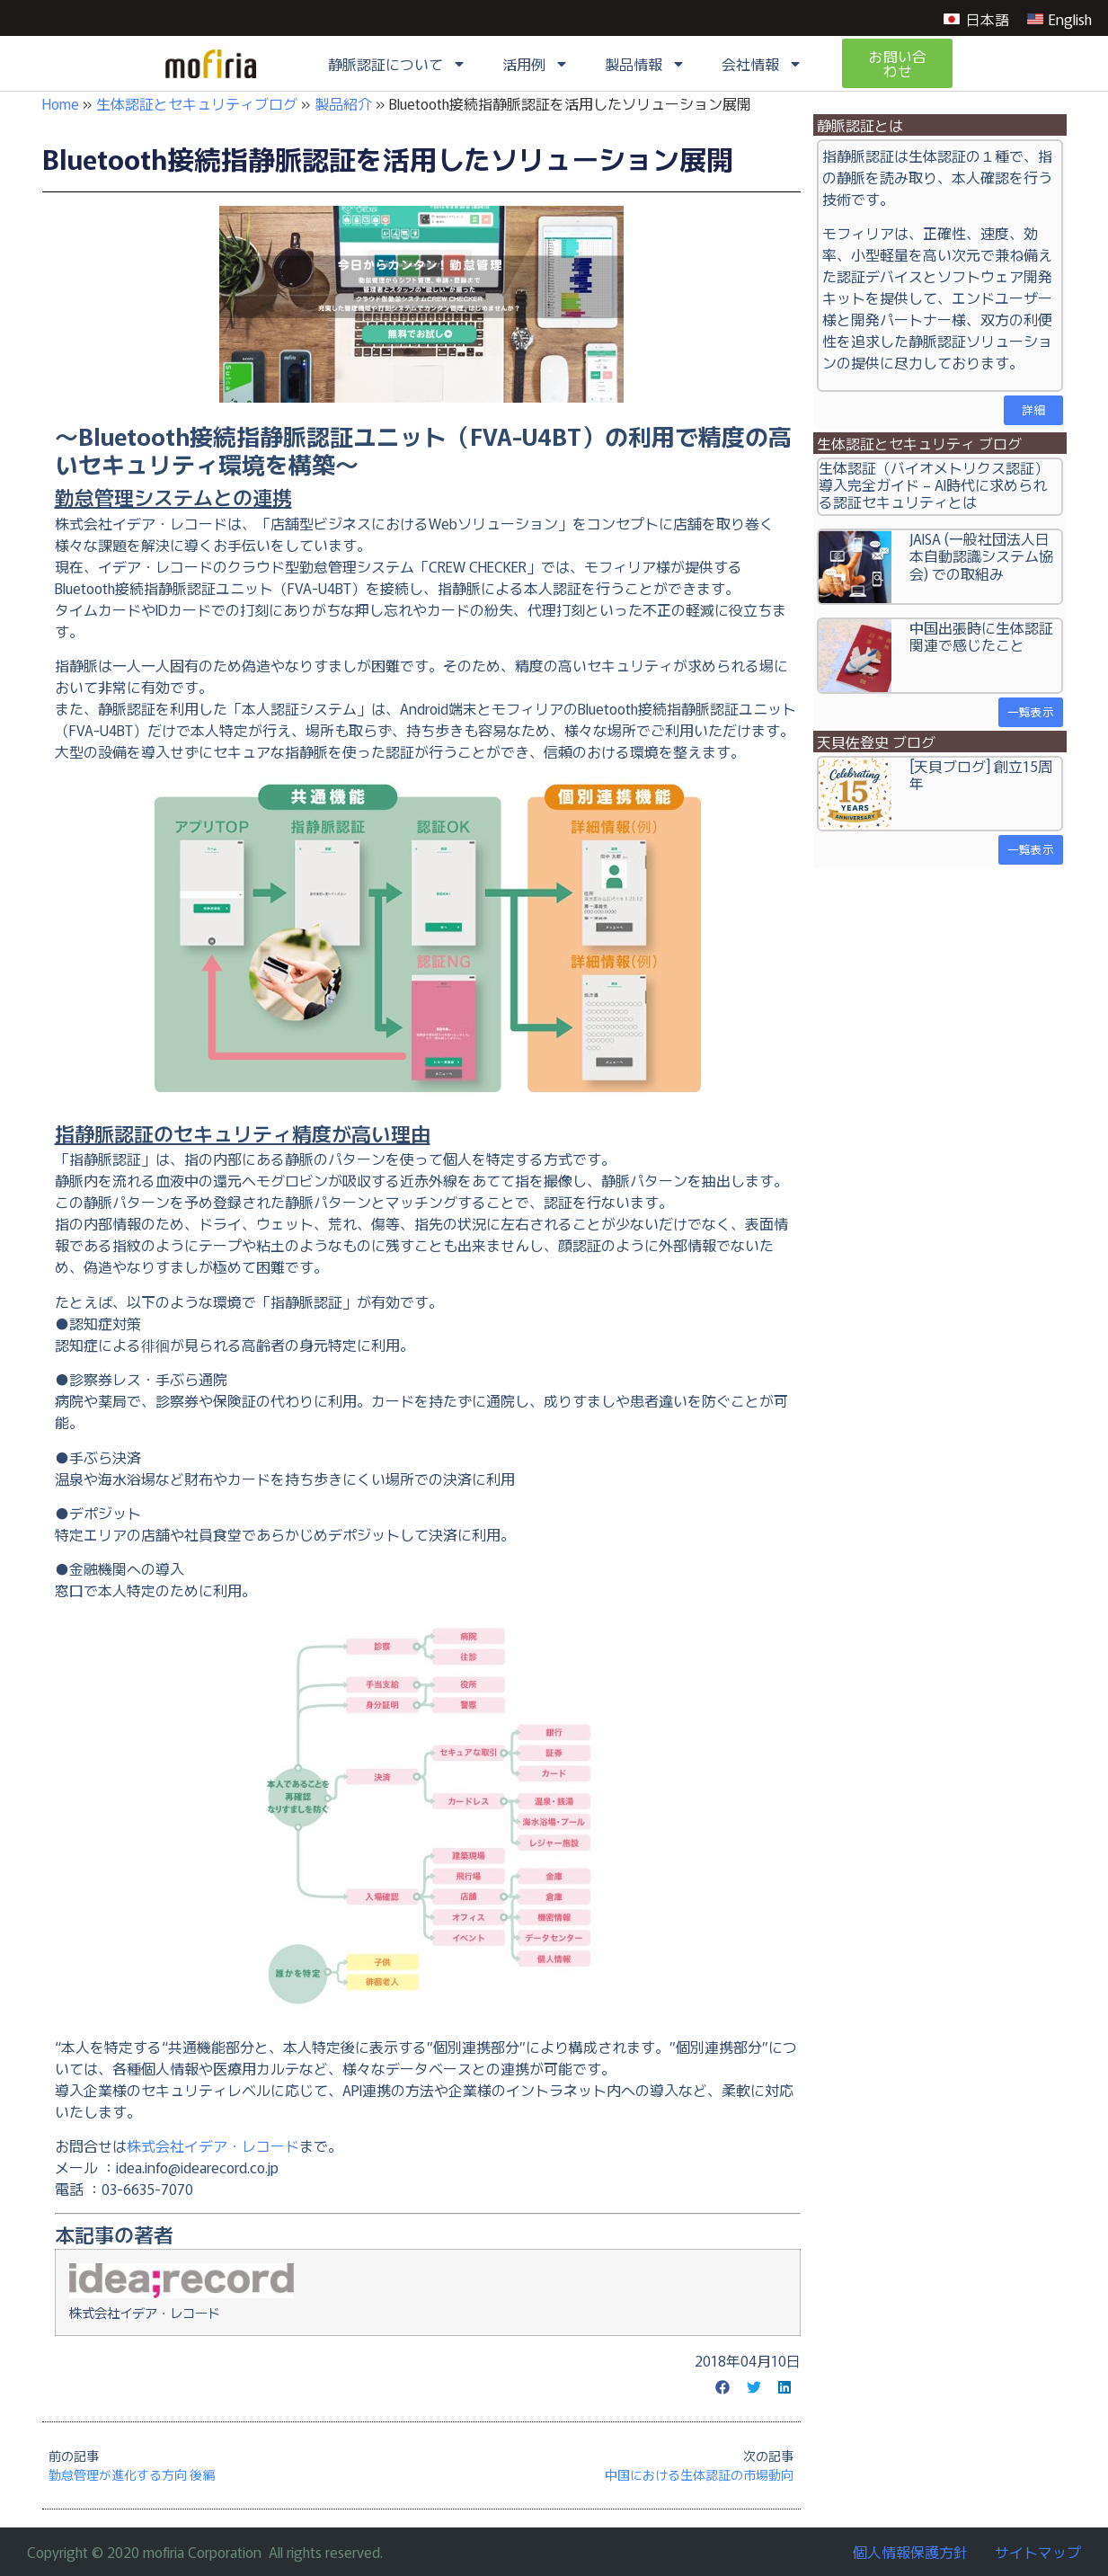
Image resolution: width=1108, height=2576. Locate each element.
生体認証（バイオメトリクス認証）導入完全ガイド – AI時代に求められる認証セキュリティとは (934, 484)
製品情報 (645, 64)
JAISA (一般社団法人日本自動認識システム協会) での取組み (981, 555)
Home (60, 103)
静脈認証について (397, 64)
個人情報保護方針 (910, 2552)
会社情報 (762, 64)
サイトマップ (1038, 2552)
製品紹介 (343, 103)
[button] (723, 2387)
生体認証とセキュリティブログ (196, 103)
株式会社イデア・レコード (213, 2145)
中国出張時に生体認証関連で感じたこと (981, 636)
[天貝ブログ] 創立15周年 (980, 774)
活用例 (535, 64)
